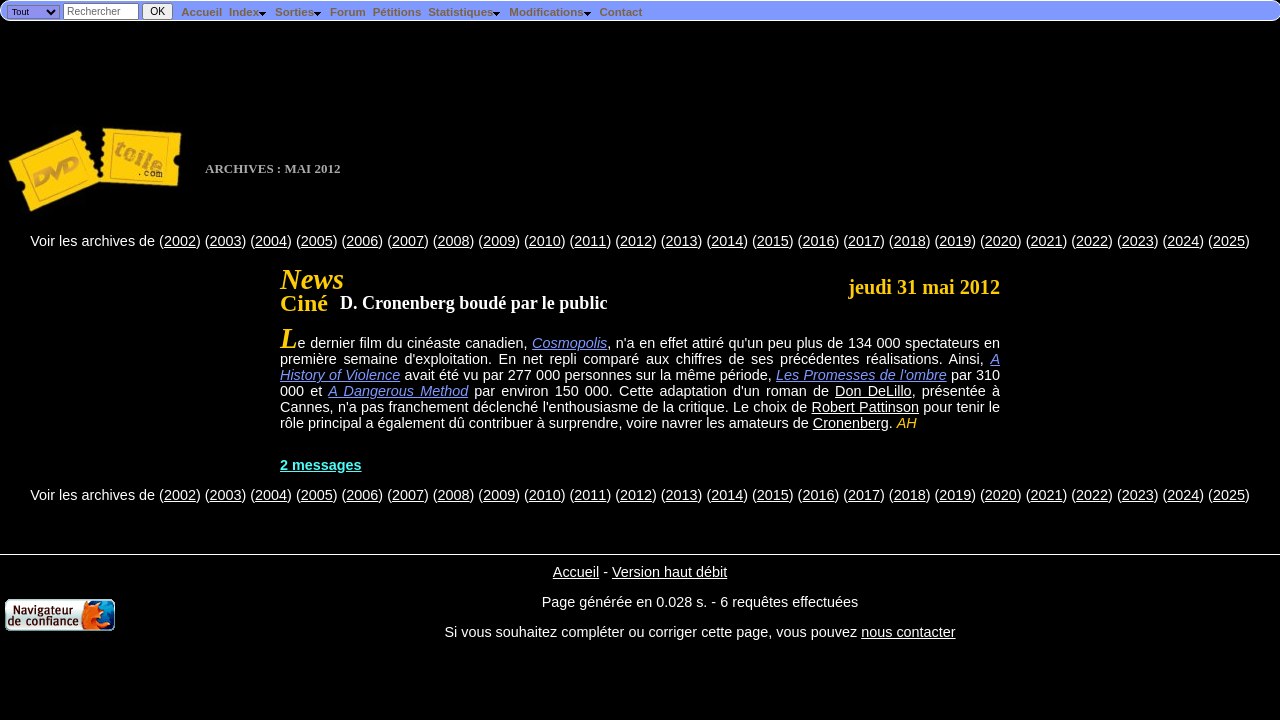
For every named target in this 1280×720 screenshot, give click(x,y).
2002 (180, 241)
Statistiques (465, 12)
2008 (454, 241)
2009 (499, 241)
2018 (910, 241)
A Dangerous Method (398, 391)
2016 (818, 241)
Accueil (201, 12)
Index (248, 12)
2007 (408, 241)
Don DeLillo (873, 391)
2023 (1138, 241)
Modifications (550, 12)
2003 (225, 241)
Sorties (299, 12)
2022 (1092, 241)
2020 (1001, 241)
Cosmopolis (569, 343)
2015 (773, 241)
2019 (955, 241)
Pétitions (397, 12)
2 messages (321, 465)
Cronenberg (851, 423)
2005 (317, 241)
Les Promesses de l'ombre (861, 375)
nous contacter (908, 632)
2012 (636, 241)
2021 (1046, 241)
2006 (362, 241)
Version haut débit (669, 572)
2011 (590, 241)
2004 (271, 241)
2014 (727, 241)
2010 (545, 241)
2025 (1229, 241)
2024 (1183, 241)
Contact (620, 12)
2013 (682, 241)
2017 (864, 241)
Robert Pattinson (866, 407)
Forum (348, 12)
